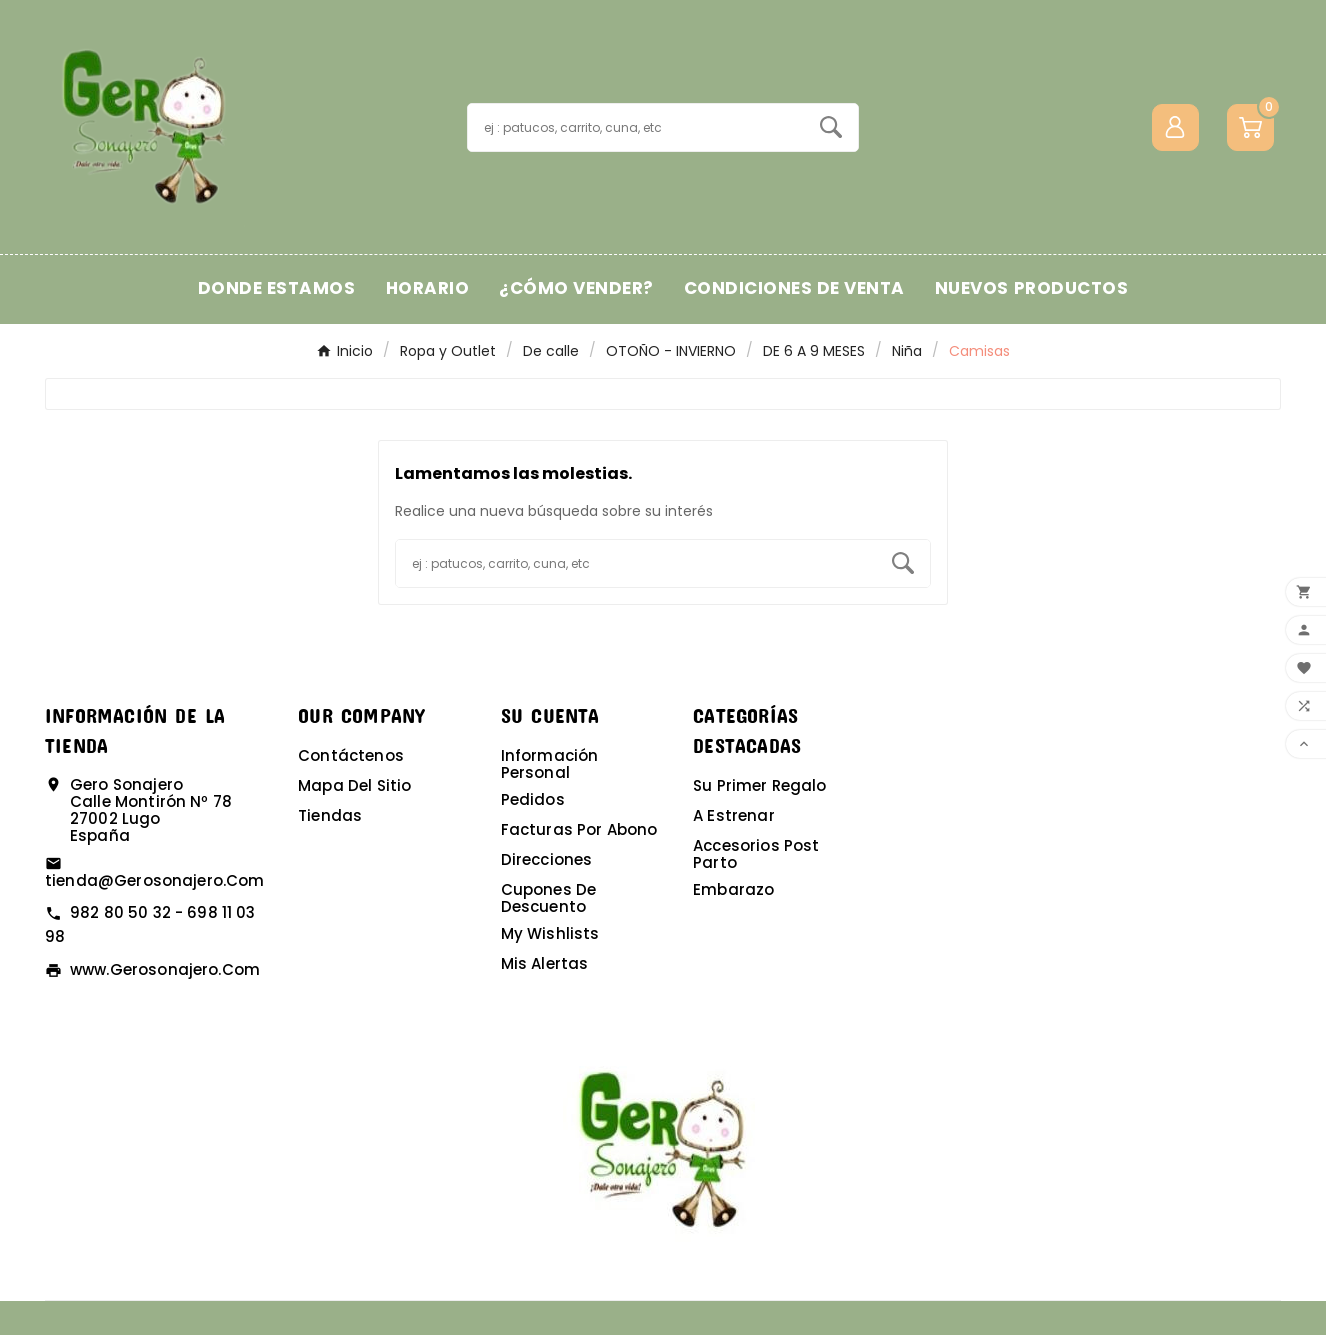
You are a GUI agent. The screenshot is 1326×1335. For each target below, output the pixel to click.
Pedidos (533, 799)
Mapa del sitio (354, 785)
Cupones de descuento (549, 898)
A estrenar (734, 815)
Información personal (550, 764)
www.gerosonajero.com (165, 969)
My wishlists (550, 933)
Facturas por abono (579, 829)
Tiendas (330, 815)
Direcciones (547, 859)
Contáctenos (351, 755)
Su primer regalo (759, 785)
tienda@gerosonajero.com (154, 880)
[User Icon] (1175, 127)
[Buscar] (636, 127)
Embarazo (733, 889)
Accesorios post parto (756, 854)
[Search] (831, 127)
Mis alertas (545, 963)
